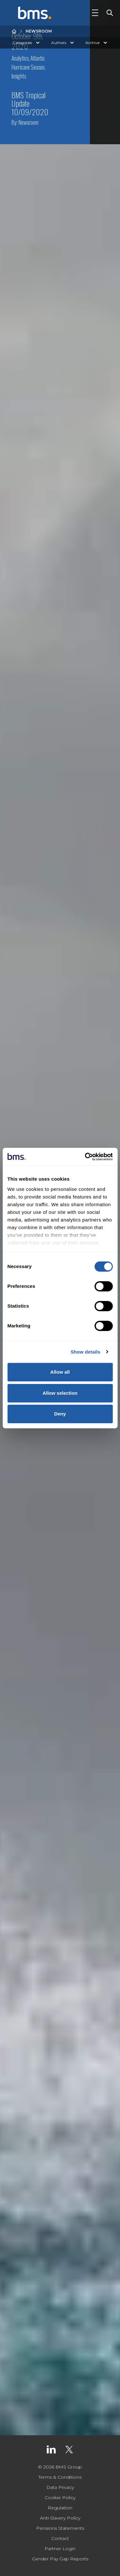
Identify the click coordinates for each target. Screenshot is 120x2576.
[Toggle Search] (108, 13)
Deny (60, 1413)
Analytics (20, 58)
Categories (26, 43)
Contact (60, 2538)
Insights (19, 76)
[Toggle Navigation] (95, 13)
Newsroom (39, 31)
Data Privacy (60, 2487)
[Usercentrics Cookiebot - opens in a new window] (85, 1157)
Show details (85, 1352)
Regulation (60, 2508)
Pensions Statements (60, 2528)
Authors (63, 43)
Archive (96, 43)
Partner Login (60, 2548)
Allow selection (60, 1393)
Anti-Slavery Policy (60, 2518)
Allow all (60, 1372)
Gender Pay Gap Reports (60, 2559)
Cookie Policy (60, 2497)
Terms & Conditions (60, 2477)
